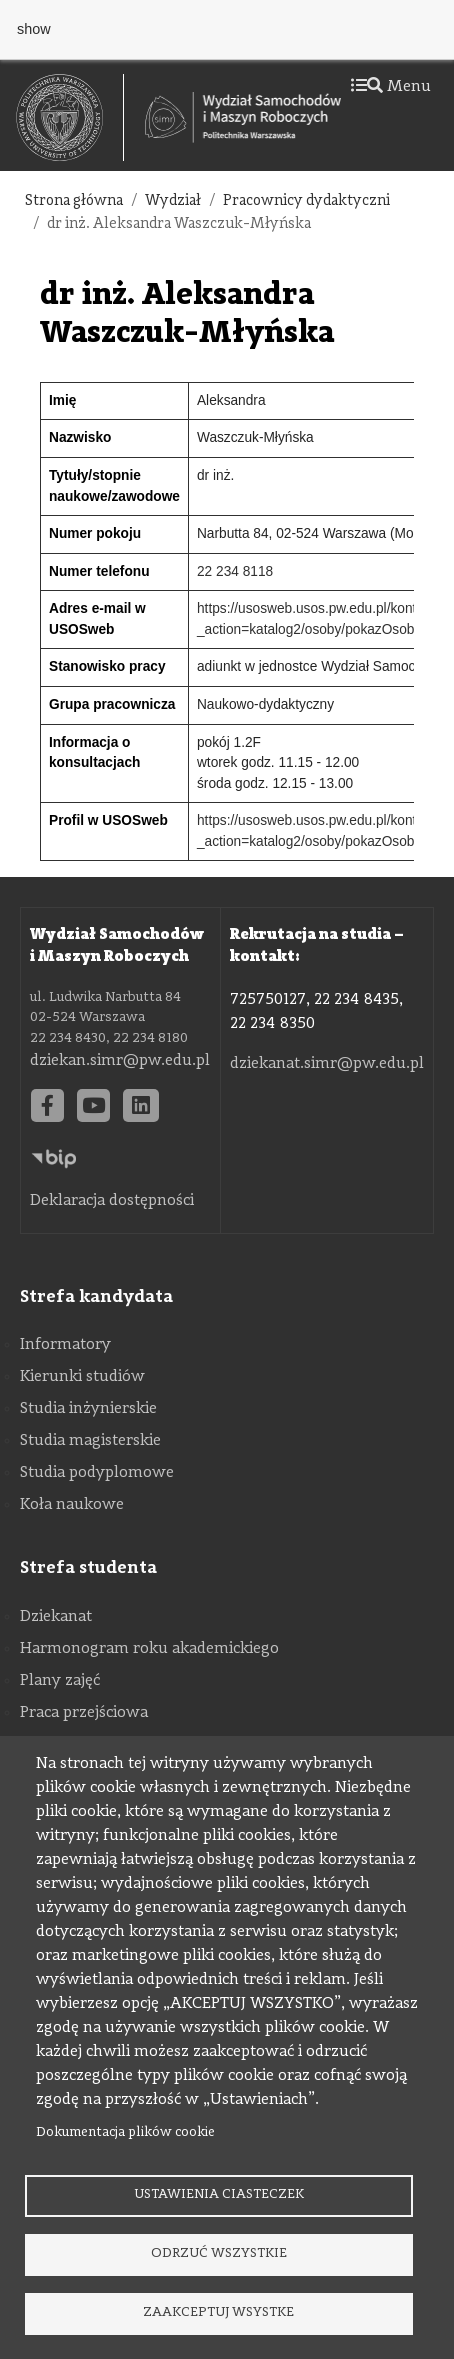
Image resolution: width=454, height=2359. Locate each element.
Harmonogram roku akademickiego (149, 1649)
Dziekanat (56, 1617)
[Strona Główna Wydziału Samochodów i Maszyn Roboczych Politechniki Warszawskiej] (243, 117)
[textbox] (70, 117)
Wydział (173, 201)
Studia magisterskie (90, 1441)
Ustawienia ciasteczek (219, 2194)
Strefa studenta (88, 1568)
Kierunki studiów (82, 1377)
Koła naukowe (72, 1505)
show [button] (34, 29)
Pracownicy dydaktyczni (306, 201)
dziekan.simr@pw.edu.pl (120, 1061)
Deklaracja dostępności (112, 1201)
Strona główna (74, 201)
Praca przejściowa (84, 1713)
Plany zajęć (60, 1681)
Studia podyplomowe (97, 1473)
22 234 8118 (235, 571)
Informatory (65, 1345)
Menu (391, 87)
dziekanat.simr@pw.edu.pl (327, 1064)
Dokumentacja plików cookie (125, 2132)
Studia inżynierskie (88, 1409)
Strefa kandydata (96, 1297)
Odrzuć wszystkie (219, 2253)
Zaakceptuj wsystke (218, 2312)
